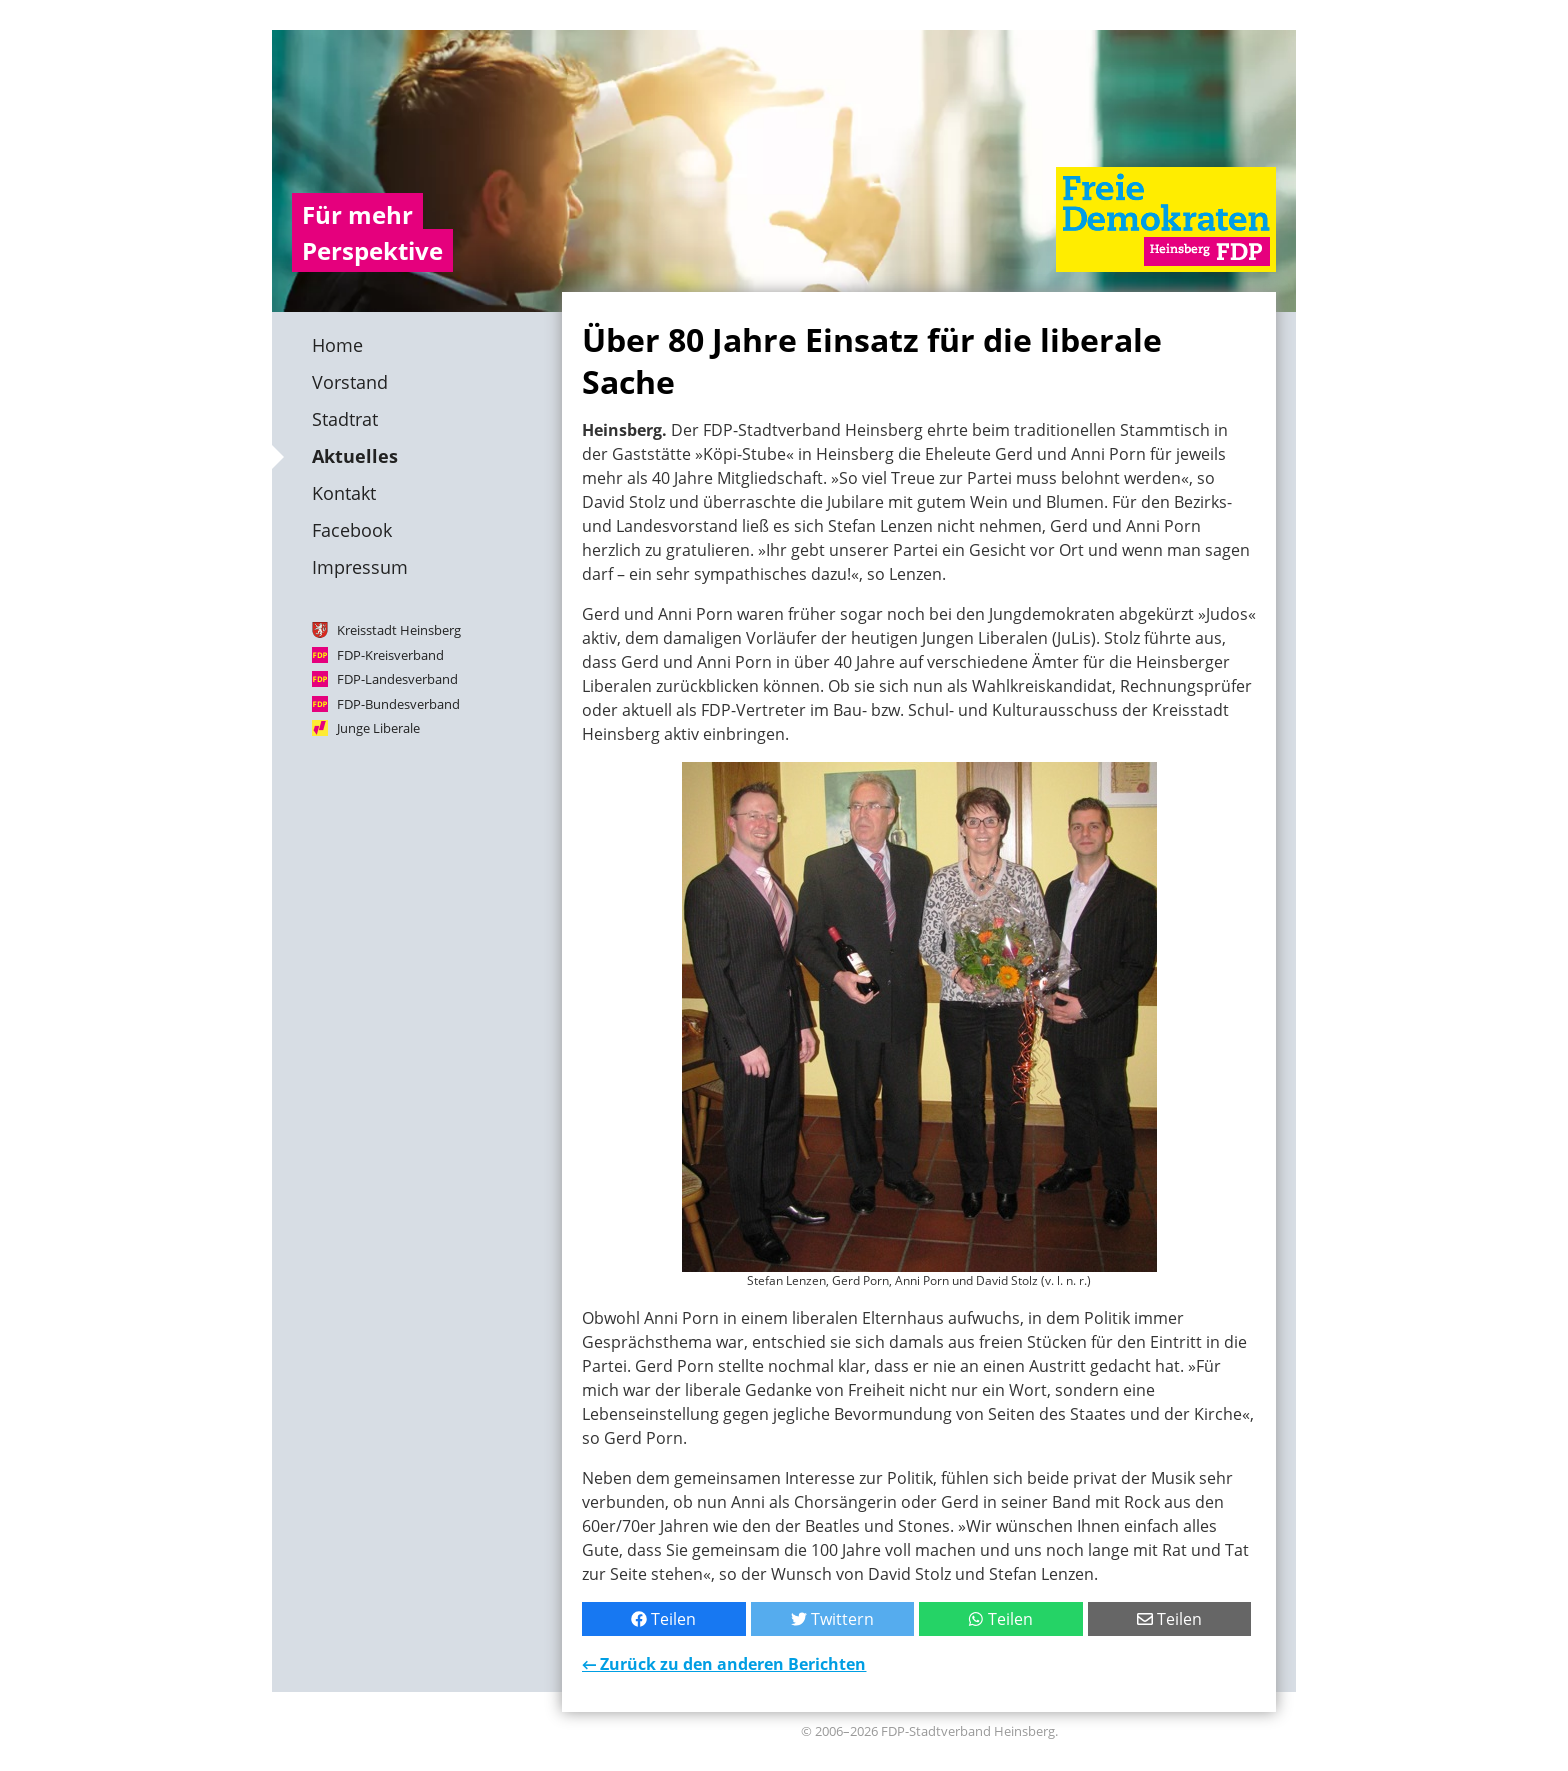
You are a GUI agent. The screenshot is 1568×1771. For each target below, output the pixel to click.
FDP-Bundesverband (398, 703)
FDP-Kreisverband (390, 654)
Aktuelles (355, 456)
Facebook (352, 530)
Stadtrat (345, 419)
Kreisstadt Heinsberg (399, 630)
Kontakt (344, 493)
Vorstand (350, 382)
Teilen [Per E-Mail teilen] (1169, 1619)
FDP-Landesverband (397, 679)
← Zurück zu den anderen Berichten (724, 1664)
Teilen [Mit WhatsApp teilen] (1000, 1619)
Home (337, 345)
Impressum (360, 567)
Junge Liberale (378, 728)
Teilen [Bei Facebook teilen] (663, 1619)
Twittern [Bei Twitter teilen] (832, 1619)
